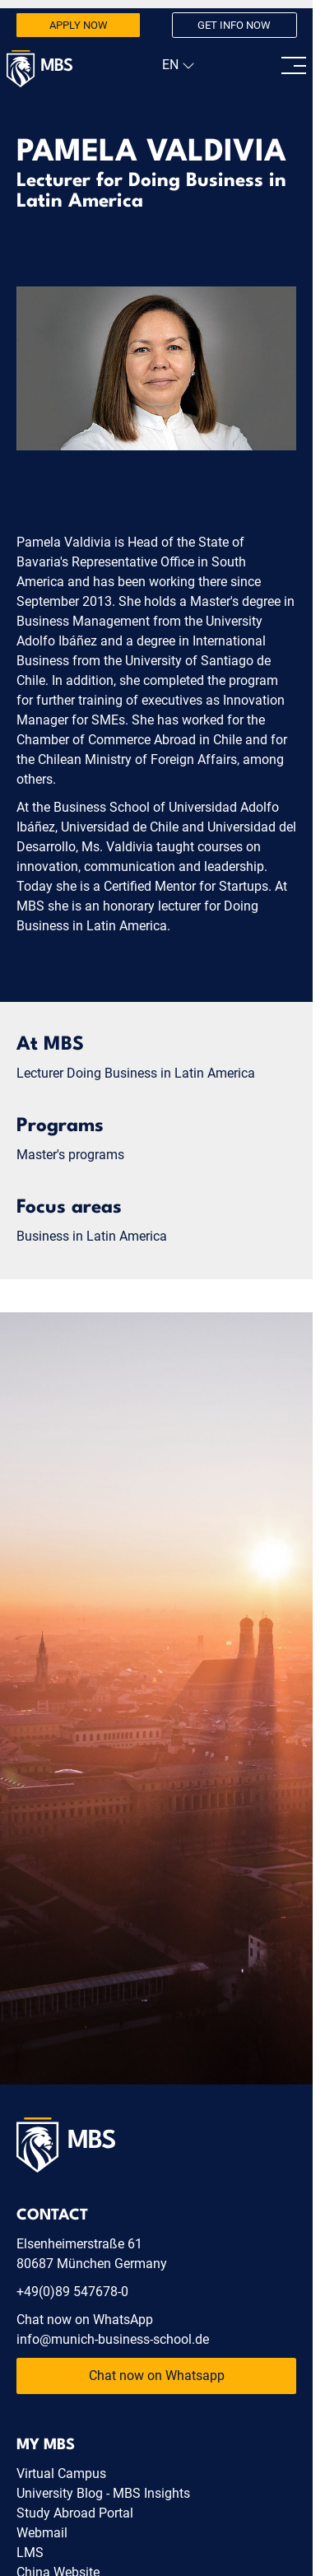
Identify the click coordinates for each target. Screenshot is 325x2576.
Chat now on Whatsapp (157, 2375)
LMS (30, 2552)
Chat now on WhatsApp (84, 2319)
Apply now (78, 25)
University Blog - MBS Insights (103, 2493)
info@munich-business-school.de (112, 2339)
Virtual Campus (61, 2473)
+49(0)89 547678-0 (72, 2291)
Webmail (41, 2533)
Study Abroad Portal (74, 2513)
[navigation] (176, 65)
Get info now (234, 25)
